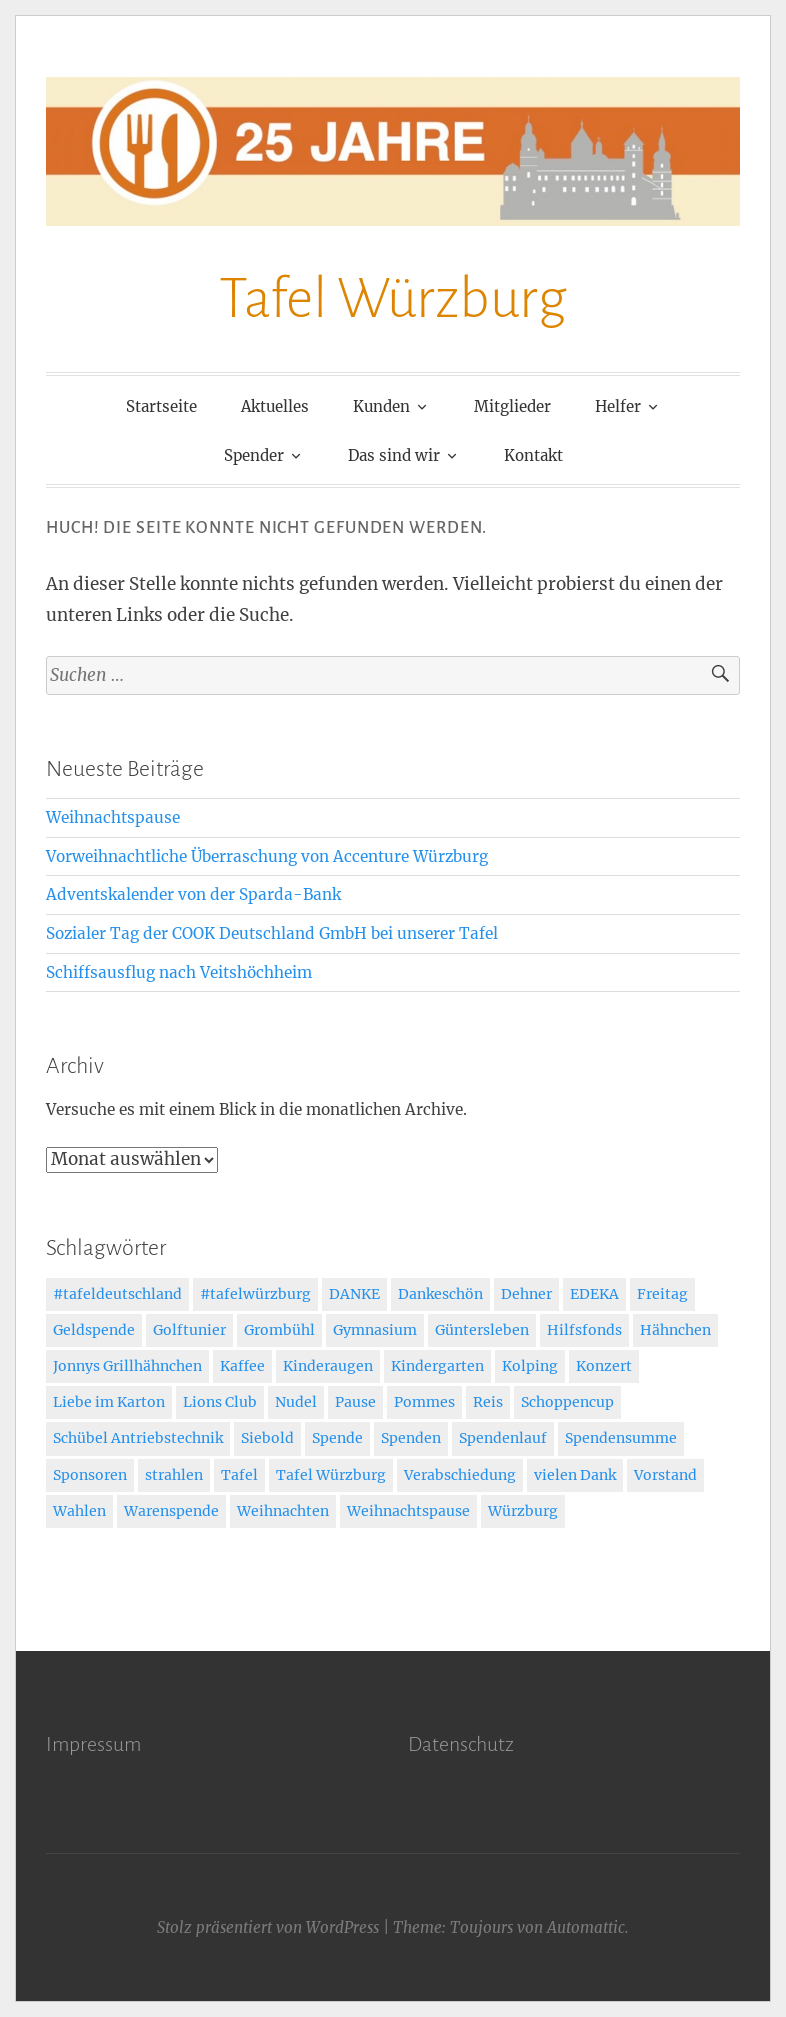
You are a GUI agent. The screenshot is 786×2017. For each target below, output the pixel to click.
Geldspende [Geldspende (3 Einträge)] (94, 1330)
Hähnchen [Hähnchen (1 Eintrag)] (675, 1330)
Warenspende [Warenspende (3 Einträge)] (171, 1511)
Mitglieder (512, 406)
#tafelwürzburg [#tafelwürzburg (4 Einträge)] (255, 1294)
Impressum (93, 1744)
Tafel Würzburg (393, 299)
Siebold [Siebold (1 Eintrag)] (267, 1438)
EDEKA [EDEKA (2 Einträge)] (594, 1294)
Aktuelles (275, 406)
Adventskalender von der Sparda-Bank (193, 894)
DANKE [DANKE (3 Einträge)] (354, 1294)
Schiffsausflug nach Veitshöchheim (179, 972)
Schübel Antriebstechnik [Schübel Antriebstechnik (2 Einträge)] (138, 1438)
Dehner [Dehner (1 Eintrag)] (526, 1294)
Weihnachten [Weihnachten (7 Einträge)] (283, 1511)
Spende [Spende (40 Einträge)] (337, 1438)
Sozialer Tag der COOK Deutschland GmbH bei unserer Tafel (272, 933)
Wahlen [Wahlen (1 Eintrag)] (79, 1511)
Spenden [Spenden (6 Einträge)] (411, 1438)
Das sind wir (394, 455)
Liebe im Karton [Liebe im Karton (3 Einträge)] (109, 1402)
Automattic (586, 1927)
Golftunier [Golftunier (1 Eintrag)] (189, 1330)
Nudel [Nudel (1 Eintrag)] (296, 1402)
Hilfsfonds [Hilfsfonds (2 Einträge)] (584, 1330)
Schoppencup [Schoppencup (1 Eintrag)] (567, 1402)
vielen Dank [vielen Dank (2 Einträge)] (575, 1475)
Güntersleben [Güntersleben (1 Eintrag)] (482, 1330)
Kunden (381, 406)
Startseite (161, 406)
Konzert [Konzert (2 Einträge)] (604, 1366)
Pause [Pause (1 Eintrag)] (355, 1402)
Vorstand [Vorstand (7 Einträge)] (665, 1475)
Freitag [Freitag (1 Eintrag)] (662, 1294)
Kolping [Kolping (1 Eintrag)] (530, 1366)
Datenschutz (461, 1744)
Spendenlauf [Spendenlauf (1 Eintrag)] (503, 1438)
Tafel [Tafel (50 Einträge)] (239, 1475)
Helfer (618, 406)
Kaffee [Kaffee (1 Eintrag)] (242, 1366)
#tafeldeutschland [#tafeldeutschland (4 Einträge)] (117, 1294)
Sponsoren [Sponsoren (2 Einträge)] (90, 1475)
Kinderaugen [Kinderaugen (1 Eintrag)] (328, 1366)
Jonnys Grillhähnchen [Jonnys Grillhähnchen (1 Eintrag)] (127, 1366)
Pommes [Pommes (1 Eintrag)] (424, 1402)
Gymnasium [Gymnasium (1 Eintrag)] (375, 1330)
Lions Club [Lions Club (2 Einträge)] (220, 1402)
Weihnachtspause (113, 817)
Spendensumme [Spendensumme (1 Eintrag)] (621, 1438)
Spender (254, 455)
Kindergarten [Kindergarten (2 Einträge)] (437, 1366)
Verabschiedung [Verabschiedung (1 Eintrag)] (460, 1475)
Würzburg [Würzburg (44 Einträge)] (523, 1511)
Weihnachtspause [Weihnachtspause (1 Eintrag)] (408, 1511)
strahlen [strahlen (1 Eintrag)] (174, 1475)
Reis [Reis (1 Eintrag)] (488, 1402)
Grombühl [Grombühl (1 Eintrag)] (279, 1330)
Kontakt (533, 455)
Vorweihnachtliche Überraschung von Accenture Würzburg (267, 856)
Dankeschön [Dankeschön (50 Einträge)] (440, 1294)
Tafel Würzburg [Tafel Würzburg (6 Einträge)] (331, 1475)
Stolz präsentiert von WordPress (268, 1927)
